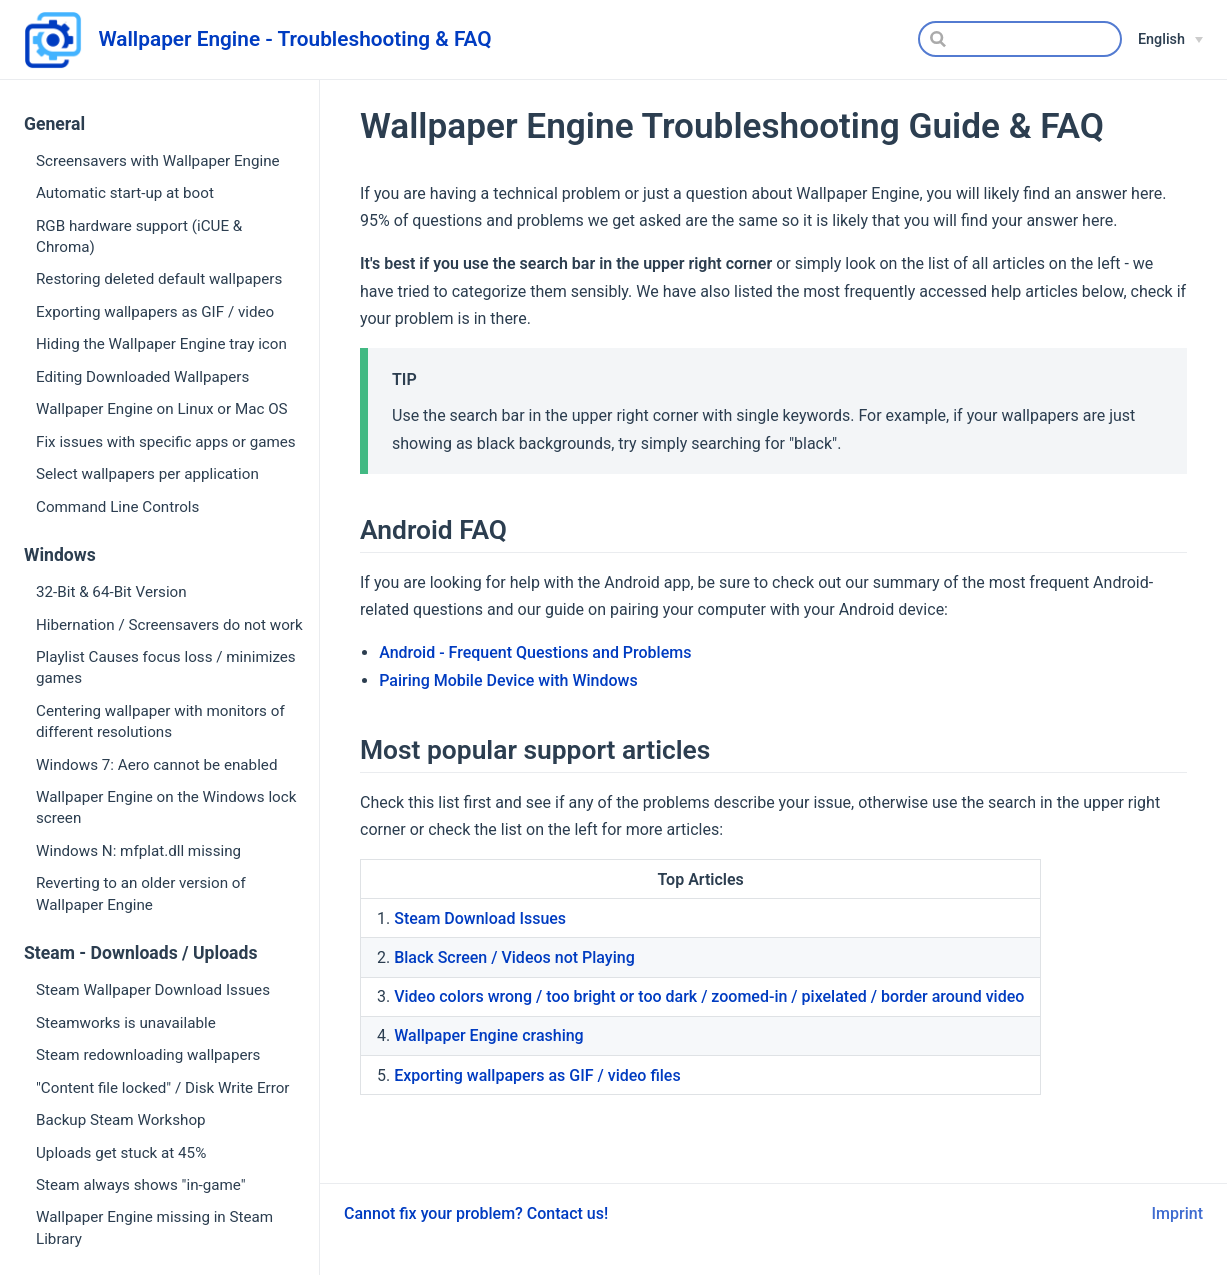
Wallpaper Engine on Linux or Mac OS (162, 409)
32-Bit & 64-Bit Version (111, 592)
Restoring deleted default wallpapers (159, 279)
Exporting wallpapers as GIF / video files (537, 1075)
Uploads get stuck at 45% (121, 1153)
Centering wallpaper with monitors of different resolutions (160, 721)
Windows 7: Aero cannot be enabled (156, 765)
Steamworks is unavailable (126, 1023)
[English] (1170, 40)
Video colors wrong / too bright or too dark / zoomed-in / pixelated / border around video (709, 996)
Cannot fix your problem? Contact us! (476, 1213)
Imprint (1177, 1213)
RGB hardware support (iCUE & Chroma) (139, 236)
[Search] (1020, 39)
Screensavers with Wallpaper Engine (158, 161)
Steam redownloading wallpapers (148, 1055)
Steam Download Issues (480, 918)
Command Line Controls (117, 507)
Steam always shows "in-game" (141, 1185)
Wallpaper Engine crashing (489, 1035)
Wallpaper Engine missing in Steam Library (154, 1227)
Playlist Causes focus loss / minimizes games (166, 667)
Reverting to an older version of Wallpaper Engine (141, 893)
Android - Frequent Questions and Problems (535, 652)
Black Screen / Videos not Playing (514, 957)
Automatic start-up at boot (125, 193)
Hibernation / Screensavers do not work (169, 625)
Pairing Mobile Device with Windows (508, 680)
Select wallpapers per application (147, 474)
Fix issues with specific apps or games (166, 442)
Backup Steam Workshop (121, 1120)
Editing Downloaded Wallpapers (142, 377)
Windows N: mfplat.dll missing (138, 851)
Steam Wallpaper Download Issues (153, 990)
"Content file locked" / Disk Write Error (163, 1088)
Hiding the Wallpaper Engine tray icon (161, 344)
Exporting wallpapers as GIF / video (155, 312)
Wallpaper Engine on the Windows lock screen (166, 807)
